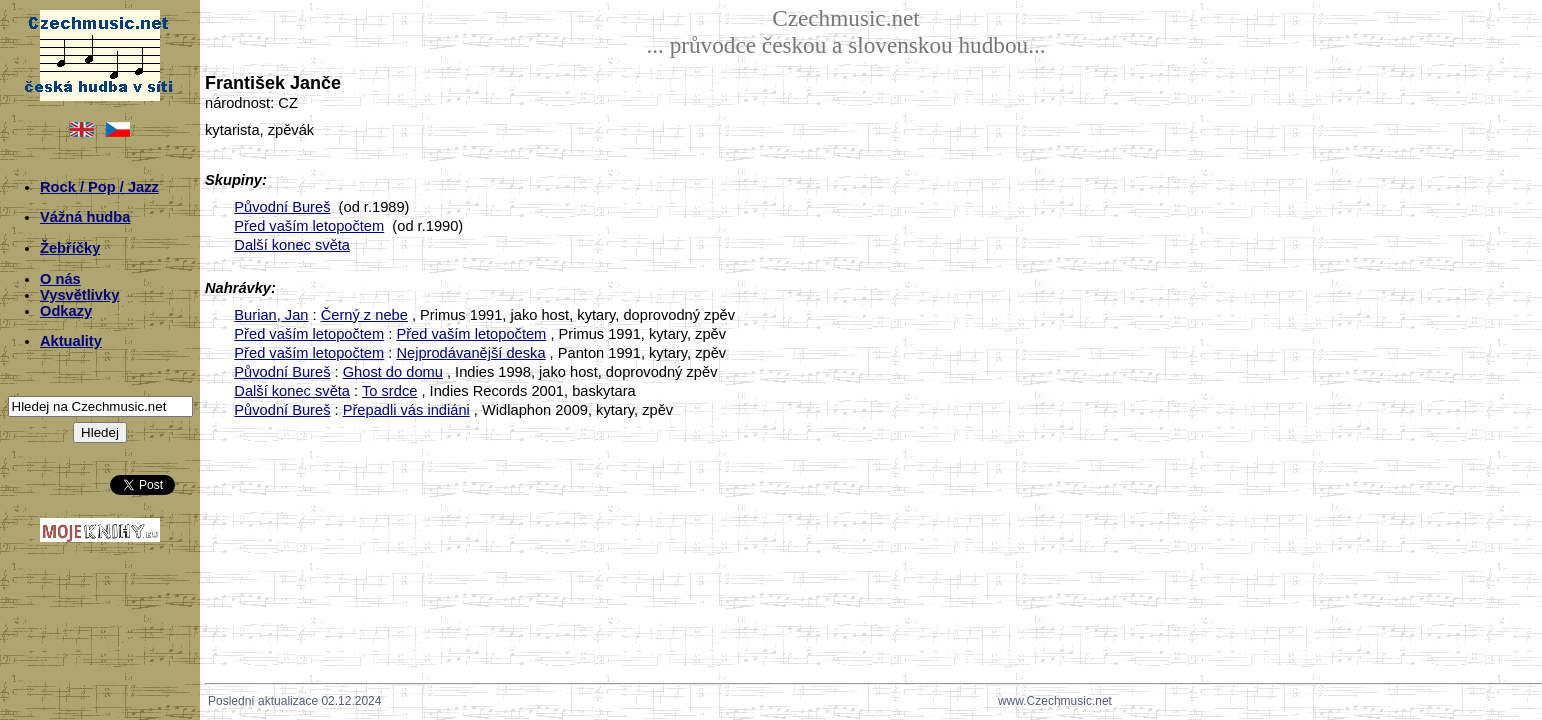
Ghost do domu (393, 372)
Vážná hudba (85, 217)
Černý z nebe (364, 315)
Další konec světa (292, 245)
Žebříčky (70, 248)
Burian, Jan (271, 315)
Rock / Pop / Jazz (99, 187)
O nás (60, 279)
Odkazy (66, 311)
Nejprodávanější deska (470, 353)
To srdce (389, 391)
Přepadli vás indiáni (406, 410)
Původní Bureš (282, 207)
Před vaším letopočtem (309, 226)
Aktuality (71, 341)
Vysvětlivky (79, 295)
